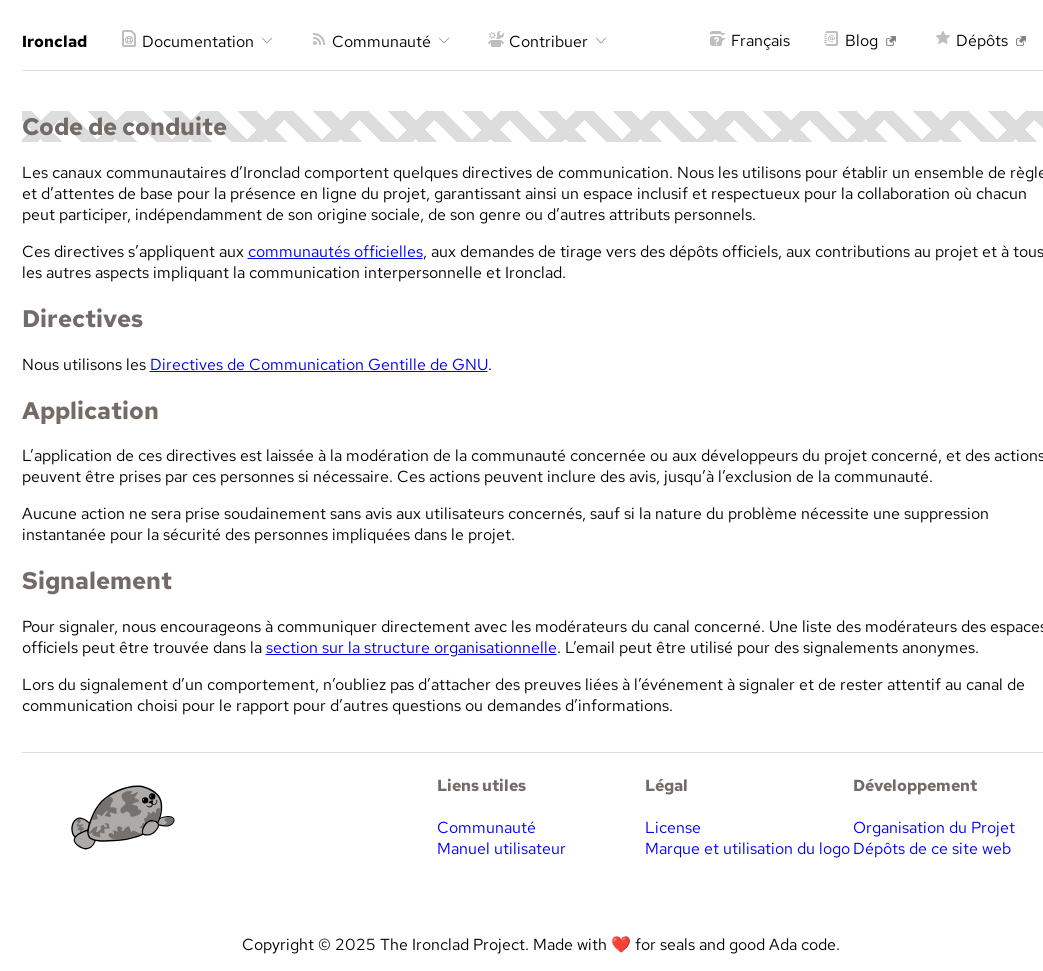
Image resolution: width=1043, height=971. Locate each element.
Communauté (380, 41)
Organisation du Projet (934, 827)
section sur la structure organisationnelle (411, 647)
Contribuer (547, 41)
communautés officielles (335, 251)
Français (750, 40)
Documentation (196, 41)
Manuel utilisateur (501, 848)
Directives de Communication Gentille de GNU (319, 364)
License (673, 827)
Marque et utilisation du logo (747, 848)
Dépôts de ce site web (932, 848)
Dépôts (980, 40)
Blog (860, 40)
